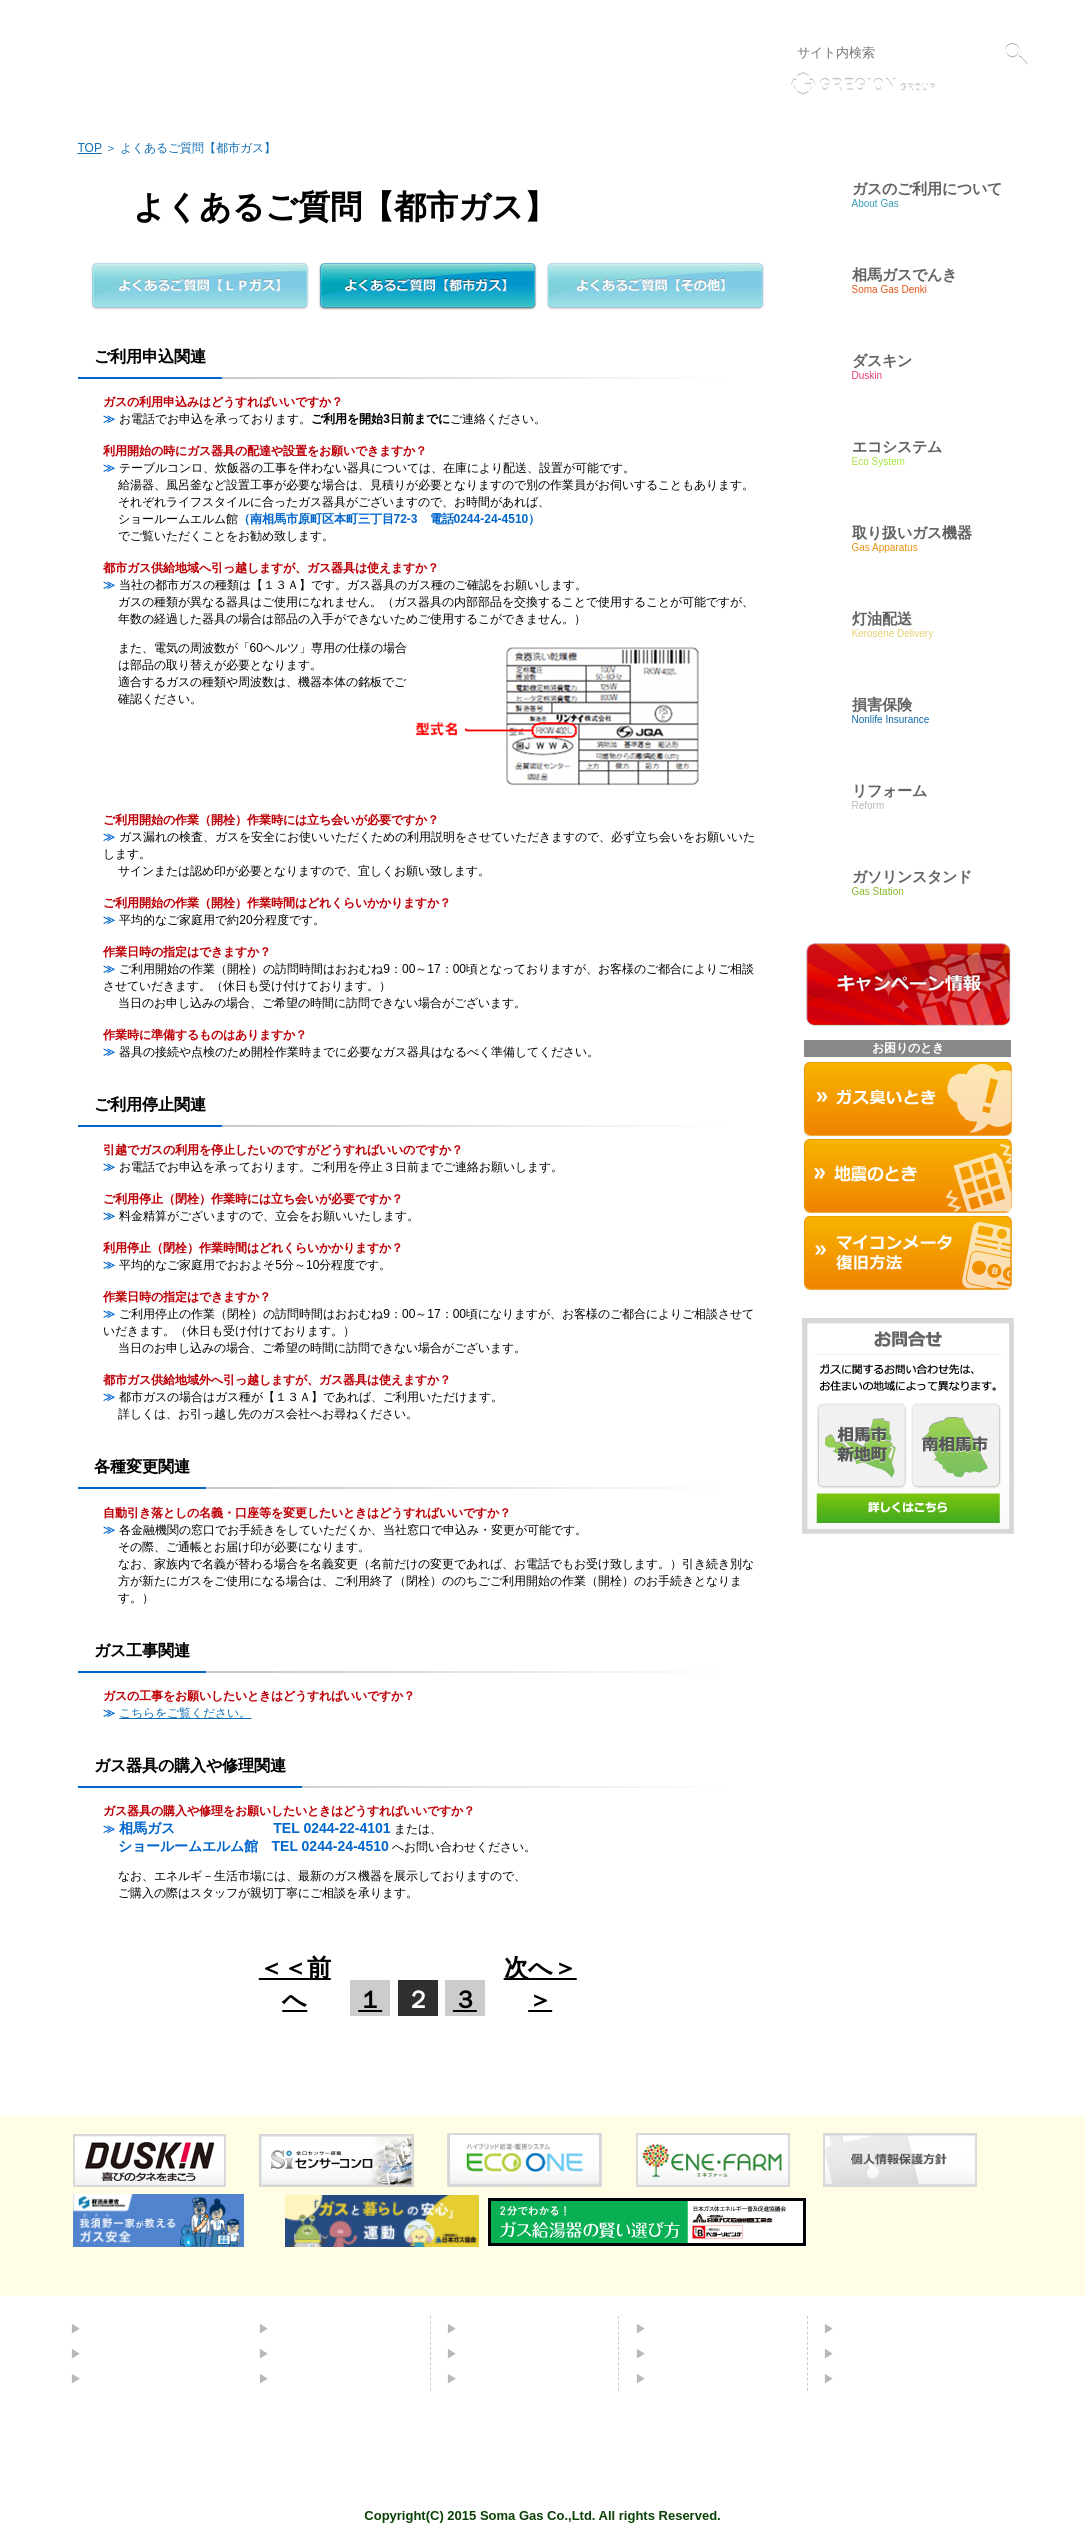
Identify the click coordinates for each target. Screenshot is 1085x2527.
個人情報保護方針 (813, 18)
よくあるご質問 (702, 2328)
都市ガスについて (144, 2328)
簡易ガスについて (144, 2353)
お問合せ (681, 2353)
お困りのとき (506, 2378)
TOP (90, 148)
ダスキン (492, 2328)
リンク (732, 18)
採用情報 (869, 2353)
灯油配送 (304, 2353)
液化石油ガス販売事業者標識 (955, 18)
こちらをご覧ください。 (185, 1713)
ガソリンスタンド (332, 2378)
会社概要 (869, 2328)
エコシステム (318, 2328)
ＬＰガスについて (144, 2378)
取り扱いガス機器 (520, 2353)
